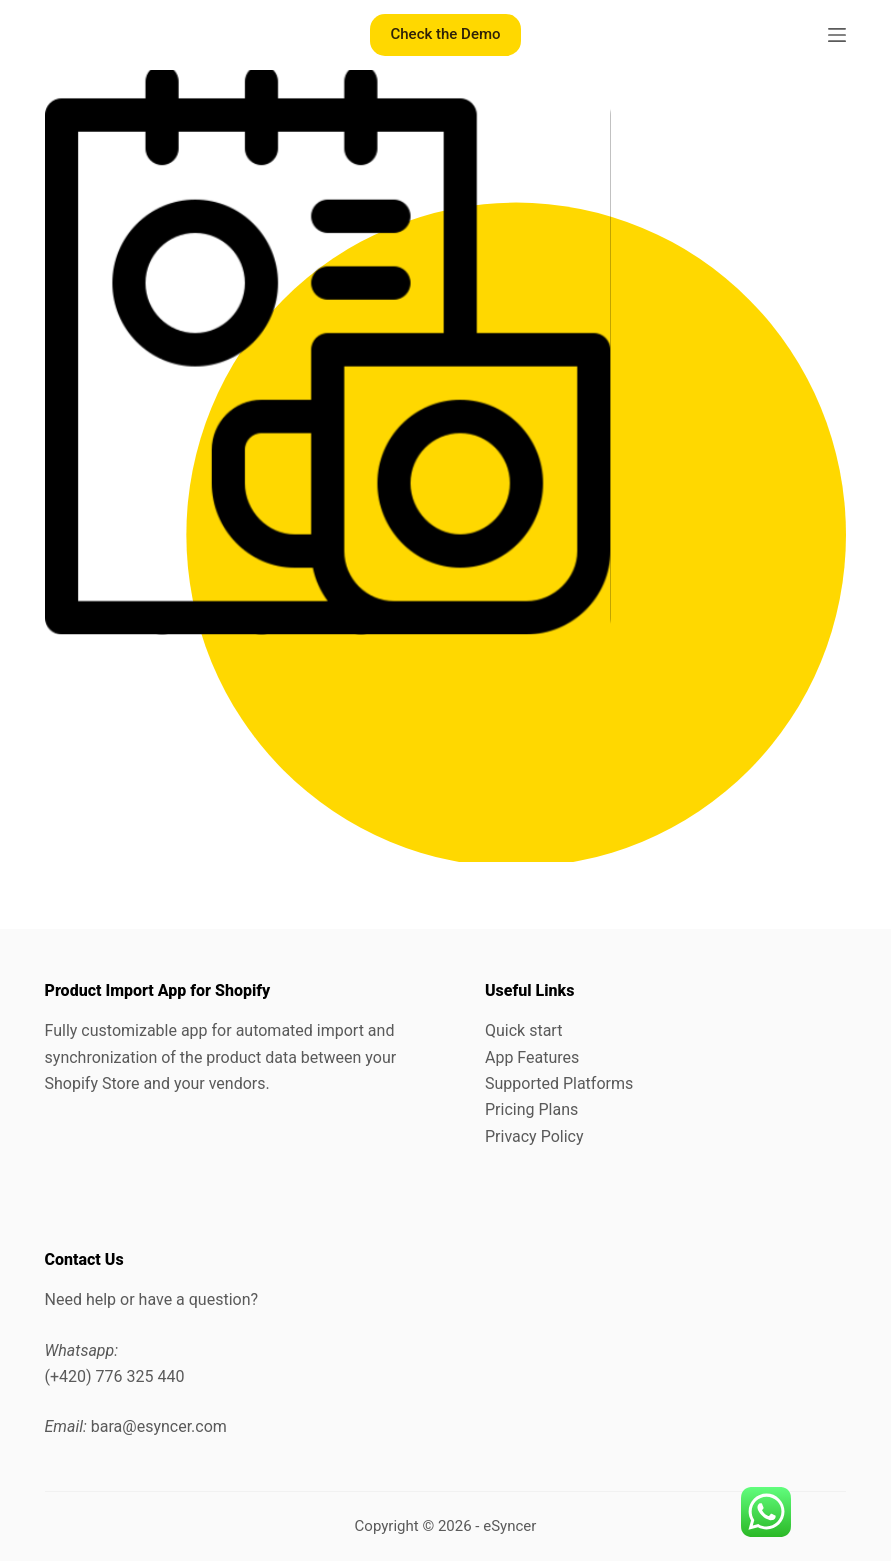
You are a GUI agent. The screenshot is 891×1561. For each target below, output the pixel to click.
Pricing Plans (531, 1109)
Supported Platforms (559, 1083)
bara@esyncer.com (159, 1426)
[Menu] (837, 35)
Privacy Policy (534, 1136)
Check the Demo (445, 34)
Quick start (523, 1030)
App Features (532, 1057)
